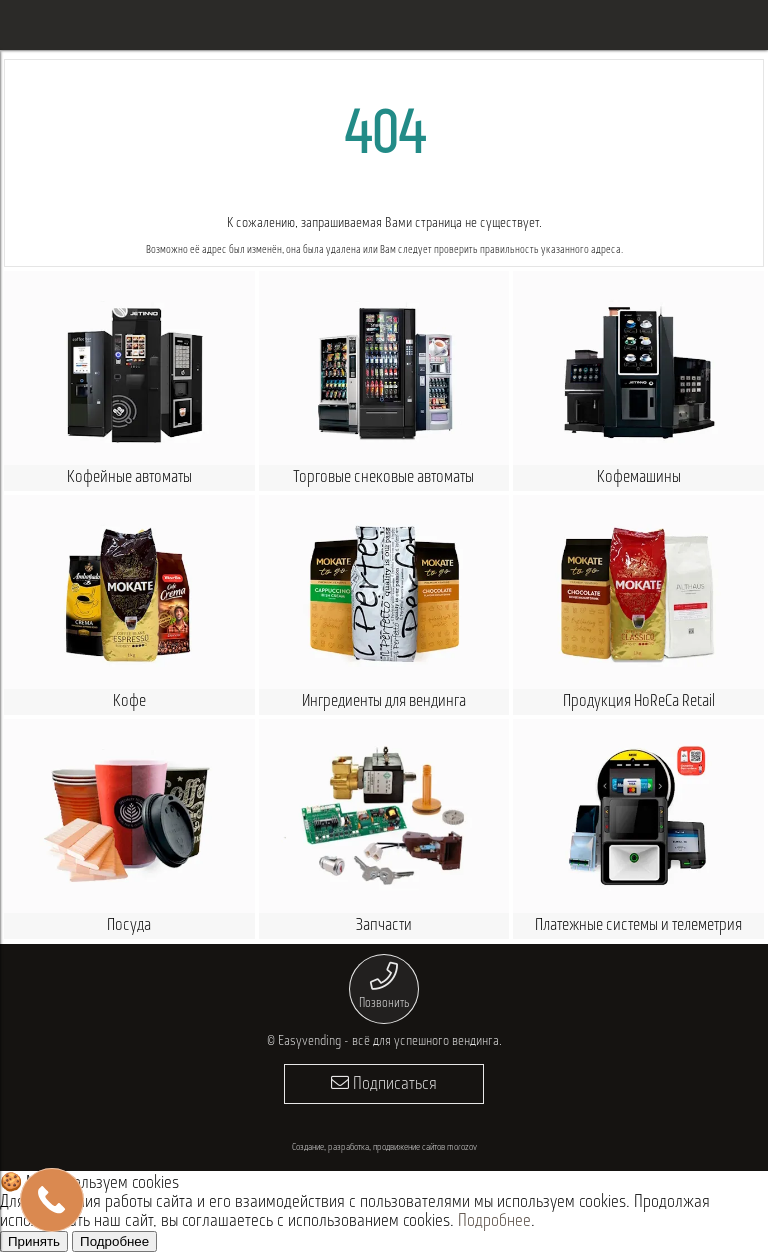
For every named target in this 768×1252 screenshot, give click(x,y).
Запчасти (384, 925)
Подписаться (384, 1083)
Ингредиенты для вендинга (384, 701)
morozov (462, 1147)
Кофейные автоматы (129, 477)
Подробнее (494, 1221)
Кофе (129, 701)
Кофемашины (639, 477)
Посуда (129, 925)
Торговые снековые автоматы (383, 477)
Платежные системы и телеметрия (638, 925)
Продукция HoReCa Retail (639, 701)
